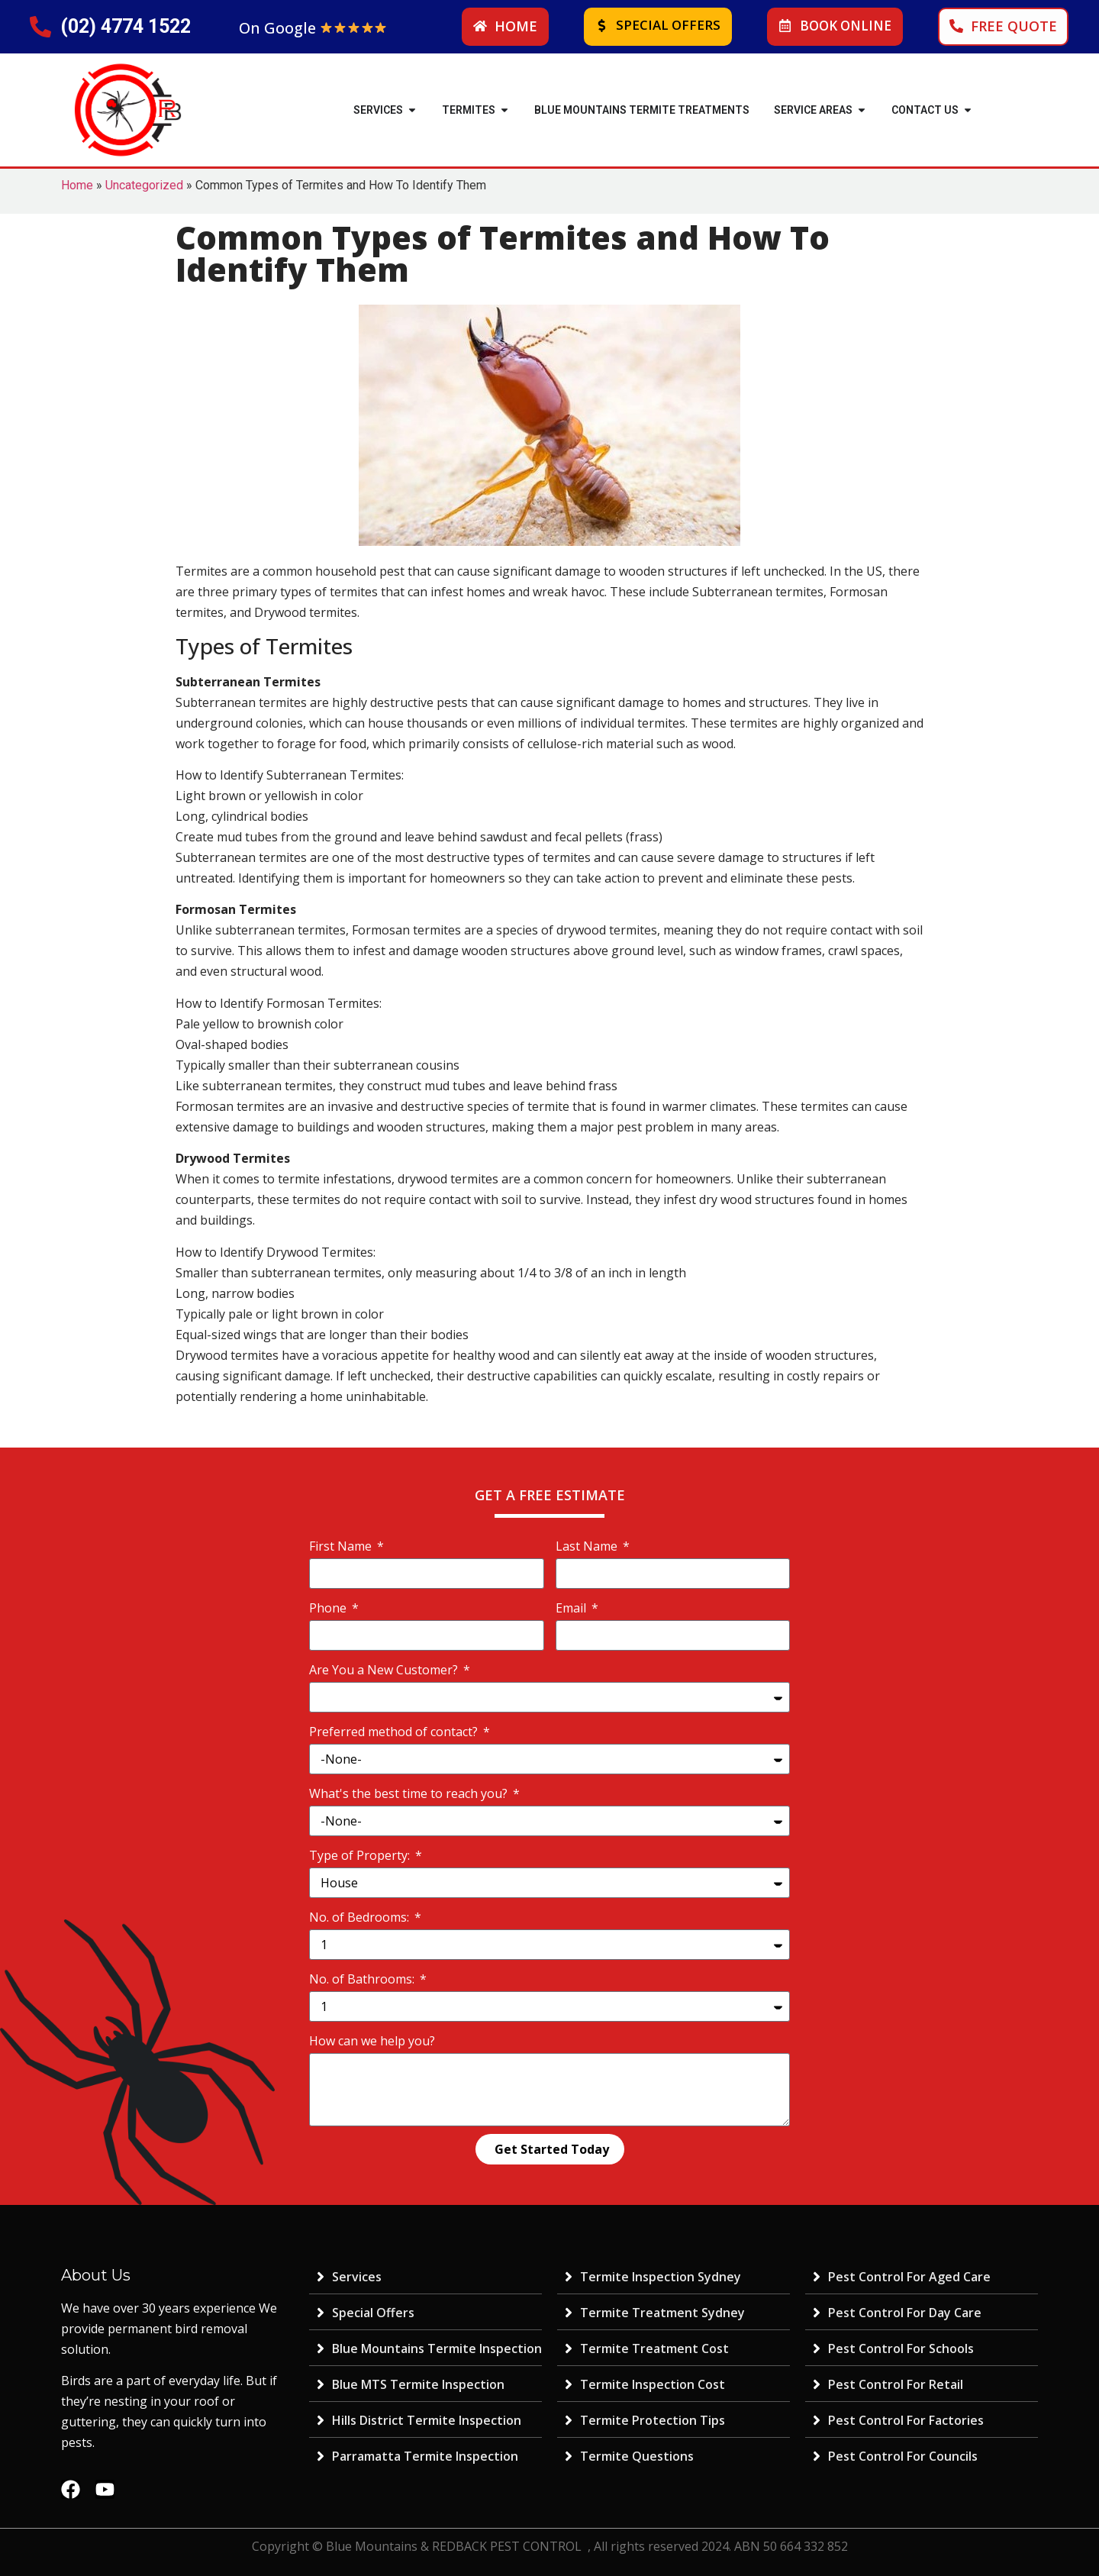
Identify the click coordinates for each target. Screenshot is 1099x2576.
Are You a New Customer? (385, 1669)
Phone (329, 1608)
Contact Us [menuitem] (925, 110)
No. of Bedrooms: (360, 1917)
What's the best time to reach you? (410, 1793)
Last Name (588, 1546)
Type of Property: (361, 1855)
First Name (342, 1546)
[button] (412, 110)
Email (572, 1608)
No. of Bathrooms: (363, 1979)
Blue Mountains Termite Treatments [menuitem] (641, 110)
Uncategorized (144, 185)
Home (77, 185)
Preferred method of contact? (395, 1731)
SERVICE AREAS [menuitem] (813, 110)
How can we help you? (372, 2040)
